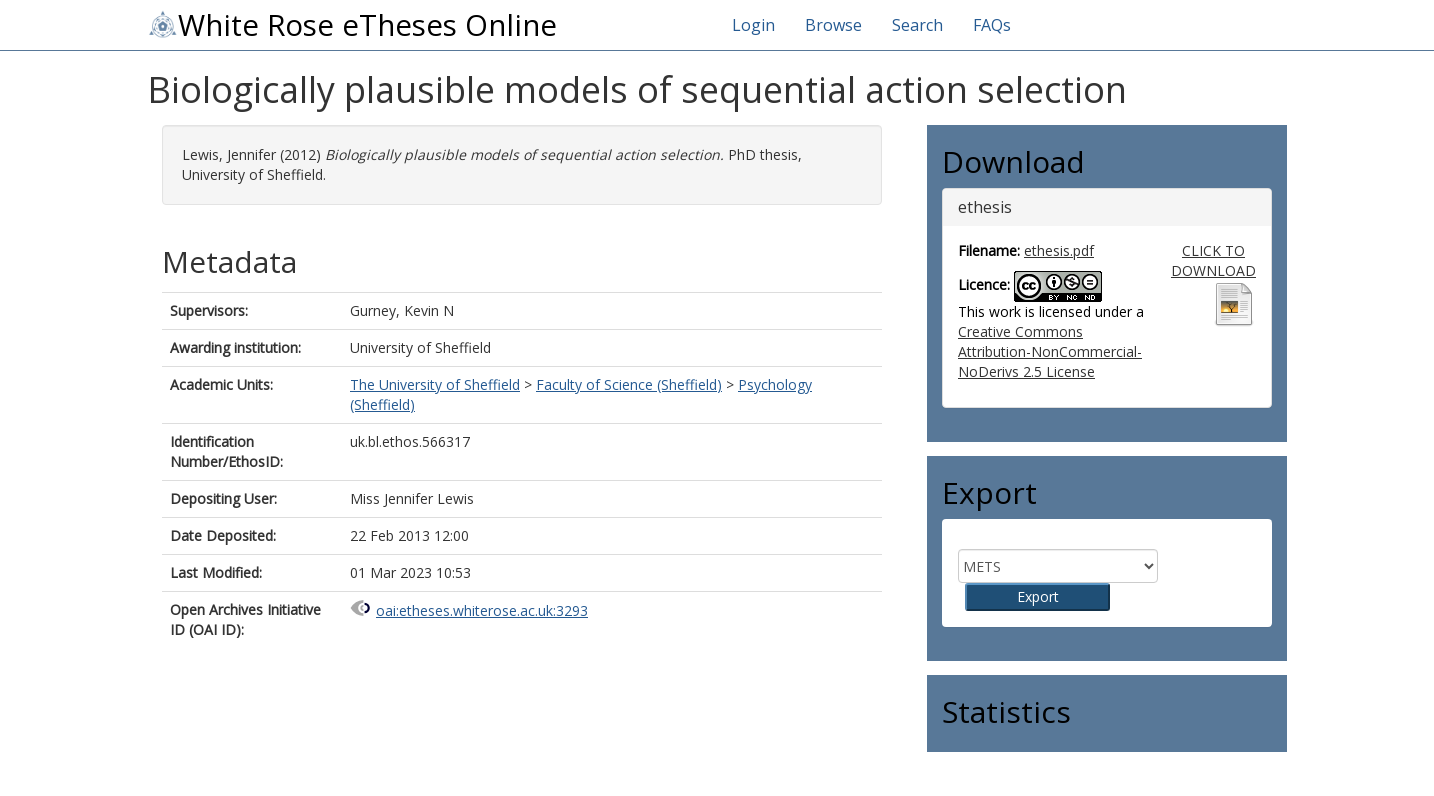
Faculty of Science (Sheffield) (629, 384)
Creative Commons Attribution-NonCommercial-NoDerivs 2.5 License (1050, 351)
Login (753, 25)
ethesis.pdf (1059, 250)
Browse (833, 25)
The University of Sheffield (435, 384)
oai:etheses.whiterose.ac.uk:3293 (482, 610)
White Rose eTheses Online (352, 25)
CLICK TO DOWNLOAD (1213, 260)
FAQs (992, 25)
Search (917, 25)
